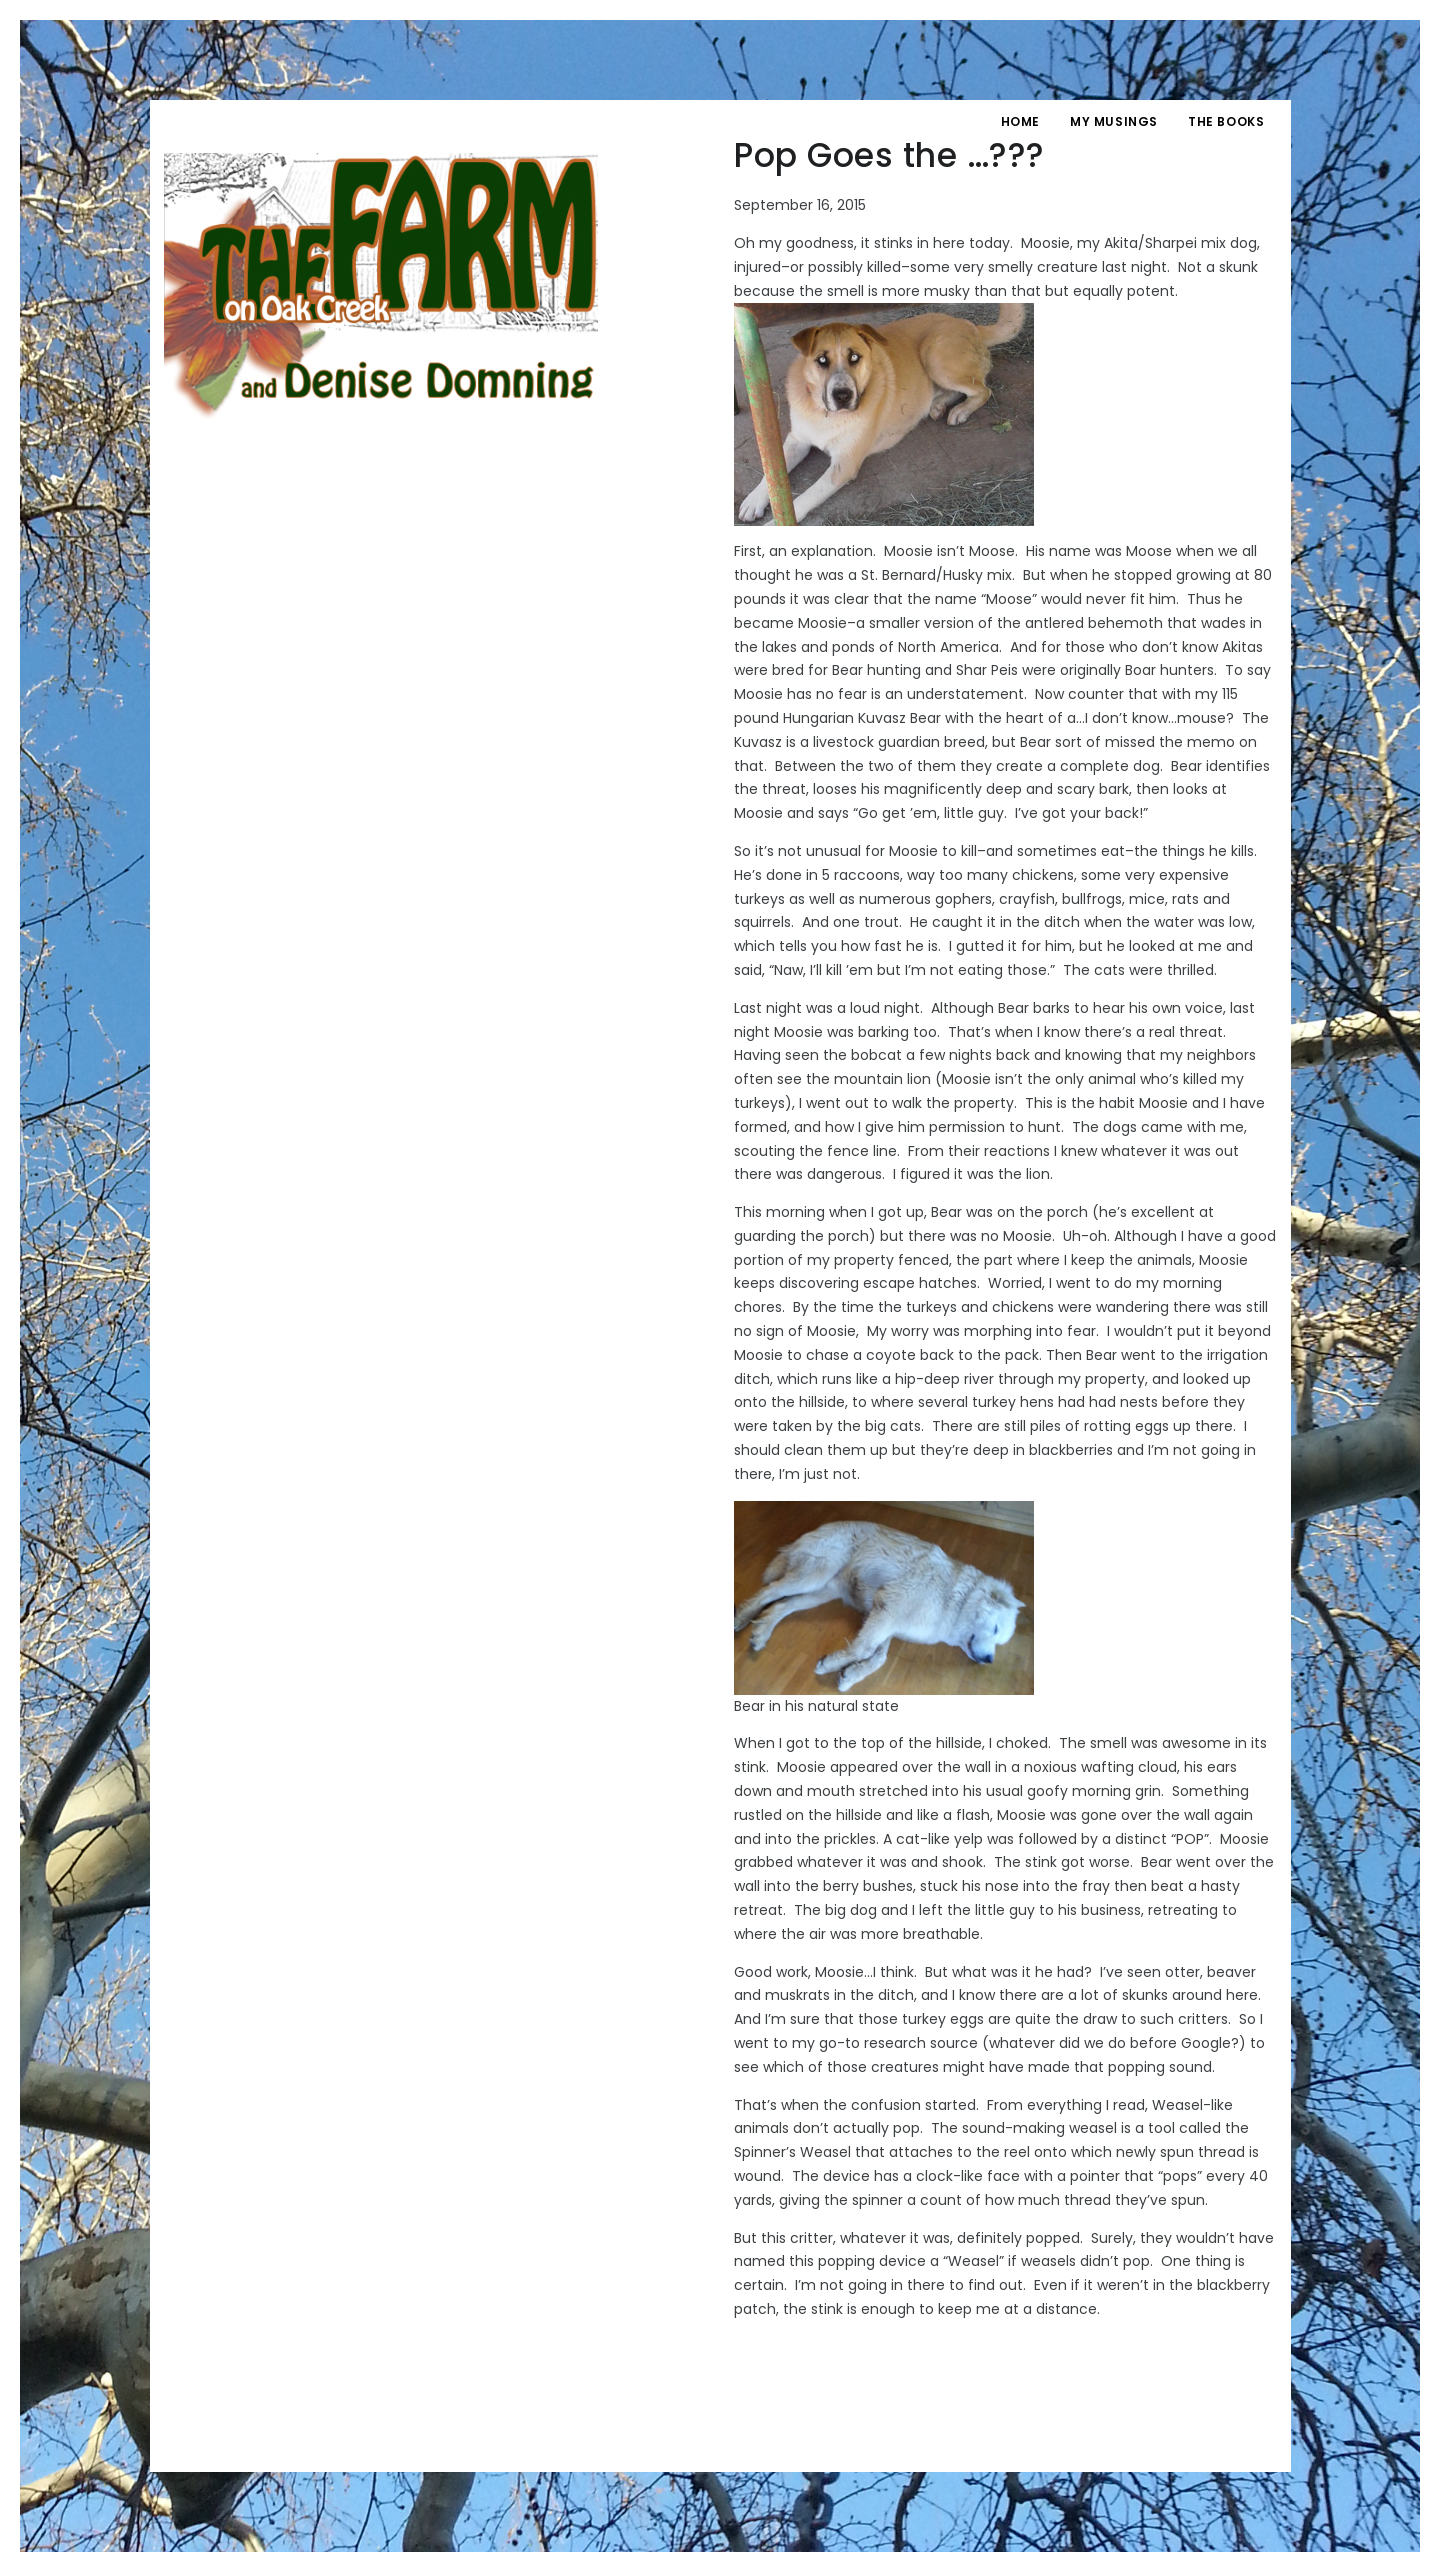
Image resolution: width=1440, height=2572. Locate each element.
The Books (1226, 121)
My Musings (1114, 121)
